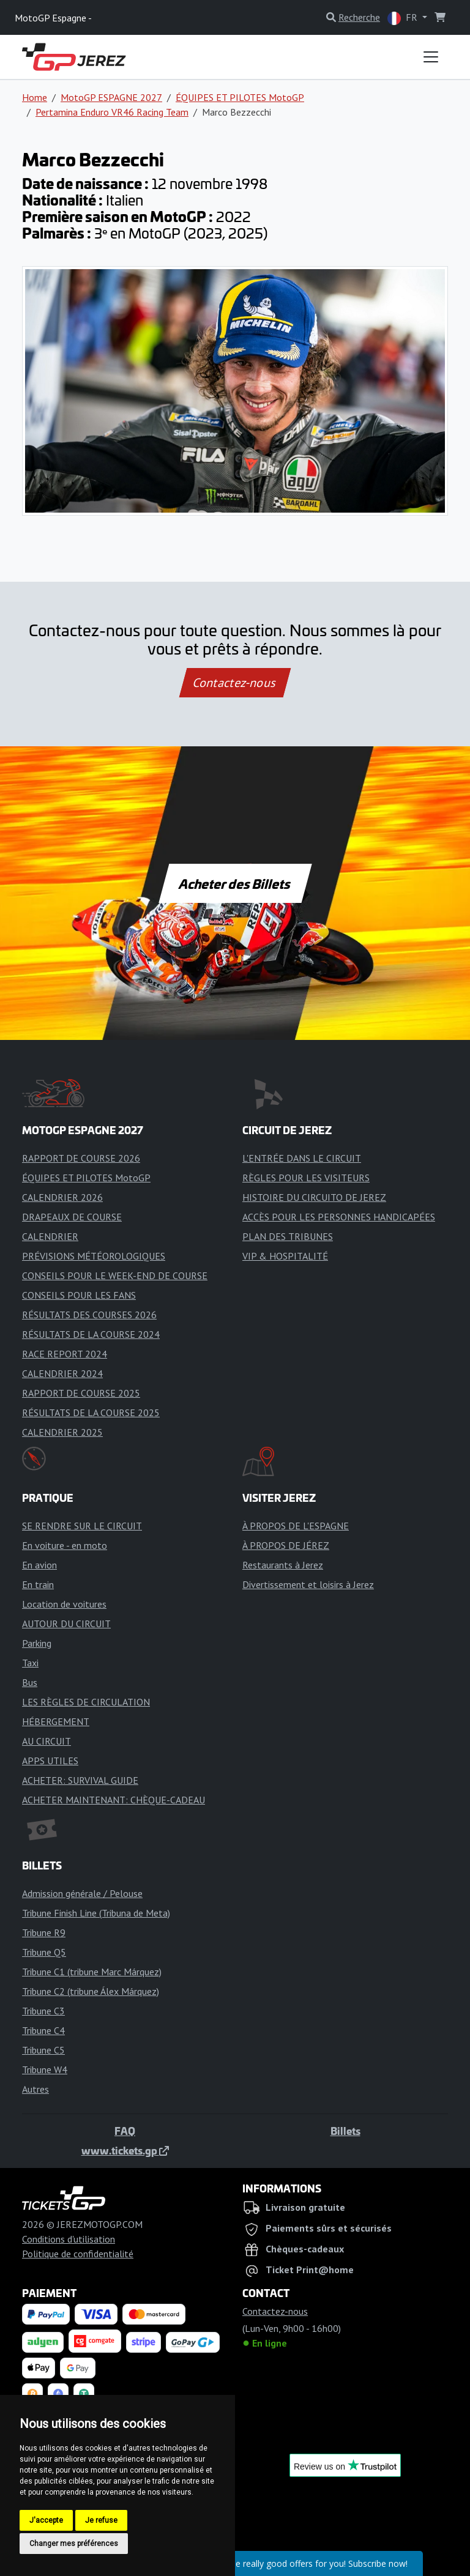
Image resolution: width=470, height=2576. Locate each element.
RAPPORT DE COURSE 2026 (81, 1158)
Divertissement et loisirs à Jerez (308, 1584)
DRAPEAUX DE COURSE (72, 1217)
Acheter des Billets (235, 883)
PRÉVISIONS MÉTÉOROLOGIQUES (93, 1256)
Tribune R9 (43, 1932)
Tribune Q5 (44, 1952)
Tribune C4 (43, 2030)
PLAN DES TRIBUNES (287, 1236)
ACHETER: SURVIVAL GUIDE (80, 1780)
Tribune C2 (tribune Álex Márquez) (90, 1991)
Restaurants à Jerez (282, 1565)
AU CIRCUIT (46, 1741)
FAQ (124, 2130)
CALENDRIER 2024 (62, 1373)
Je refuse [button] (101, 2520)
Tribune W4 (44, 2069)
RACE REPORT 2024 (64, 1354)
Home (34, 97)
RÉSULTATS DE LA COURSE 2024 (91, 1334)
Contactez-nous (235, 683)
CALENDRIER (50, 1236)
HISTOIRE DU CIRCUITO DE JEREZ (314, 1197)
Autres (35, 2089)
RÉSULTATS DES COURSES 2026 (89, 1314)
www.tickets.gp (125, 2150)
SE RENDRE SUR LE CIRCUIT (82, 1526)
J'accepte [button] (46, 2520)
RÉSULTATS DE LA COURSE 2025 (91, 1412)
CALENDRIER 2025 (62, 1432)
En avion (39, 1565)
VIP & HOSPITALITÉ (285, 1256)
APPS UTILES (50, 1760)
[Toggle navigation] (431, 57)
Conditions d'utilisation (68, 2239)
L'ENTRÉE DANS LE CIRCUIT (301, 1158)
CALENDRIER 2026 (62, 1197)
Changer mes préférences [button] (73, 2543)
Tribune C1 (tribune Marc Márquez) (92, 1971)
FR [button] (403, 18)
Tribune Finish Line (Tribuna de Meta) (96, 1913)
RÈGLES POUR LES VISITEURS (306, 1177)
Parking (36, 1643)
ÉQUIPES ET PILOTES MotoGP (240, 97)
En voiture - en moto (64, 1545)
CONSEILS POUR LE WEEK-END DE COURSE (114, 1275)
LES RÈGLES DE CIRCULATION (86, 1702)
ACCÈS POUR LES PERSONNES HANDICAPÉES (338, 1217)
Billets (345, 2130)
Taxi (30, 1663)
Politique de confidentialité (77, 2254)
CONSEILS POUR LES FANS (79, 1295)
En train (38, 1584)
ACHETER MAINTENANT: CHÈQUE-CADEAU (113, 1800)
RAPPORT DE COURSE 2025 (81, 1393)
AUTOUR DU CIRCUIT (66, 1623)
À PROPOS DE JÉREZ (285, 1545)
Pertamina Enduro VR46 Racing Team (111, 112)
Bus (29, 1682)
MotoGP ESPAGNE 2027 (111, 97)
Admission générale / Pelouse (82, 1893)
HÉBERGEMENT (55, 1721)
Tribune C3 (43, 2011)
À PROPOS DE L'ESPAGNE (295, 1526)
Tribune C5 (43, 2050)
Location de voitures (64, 1604)
